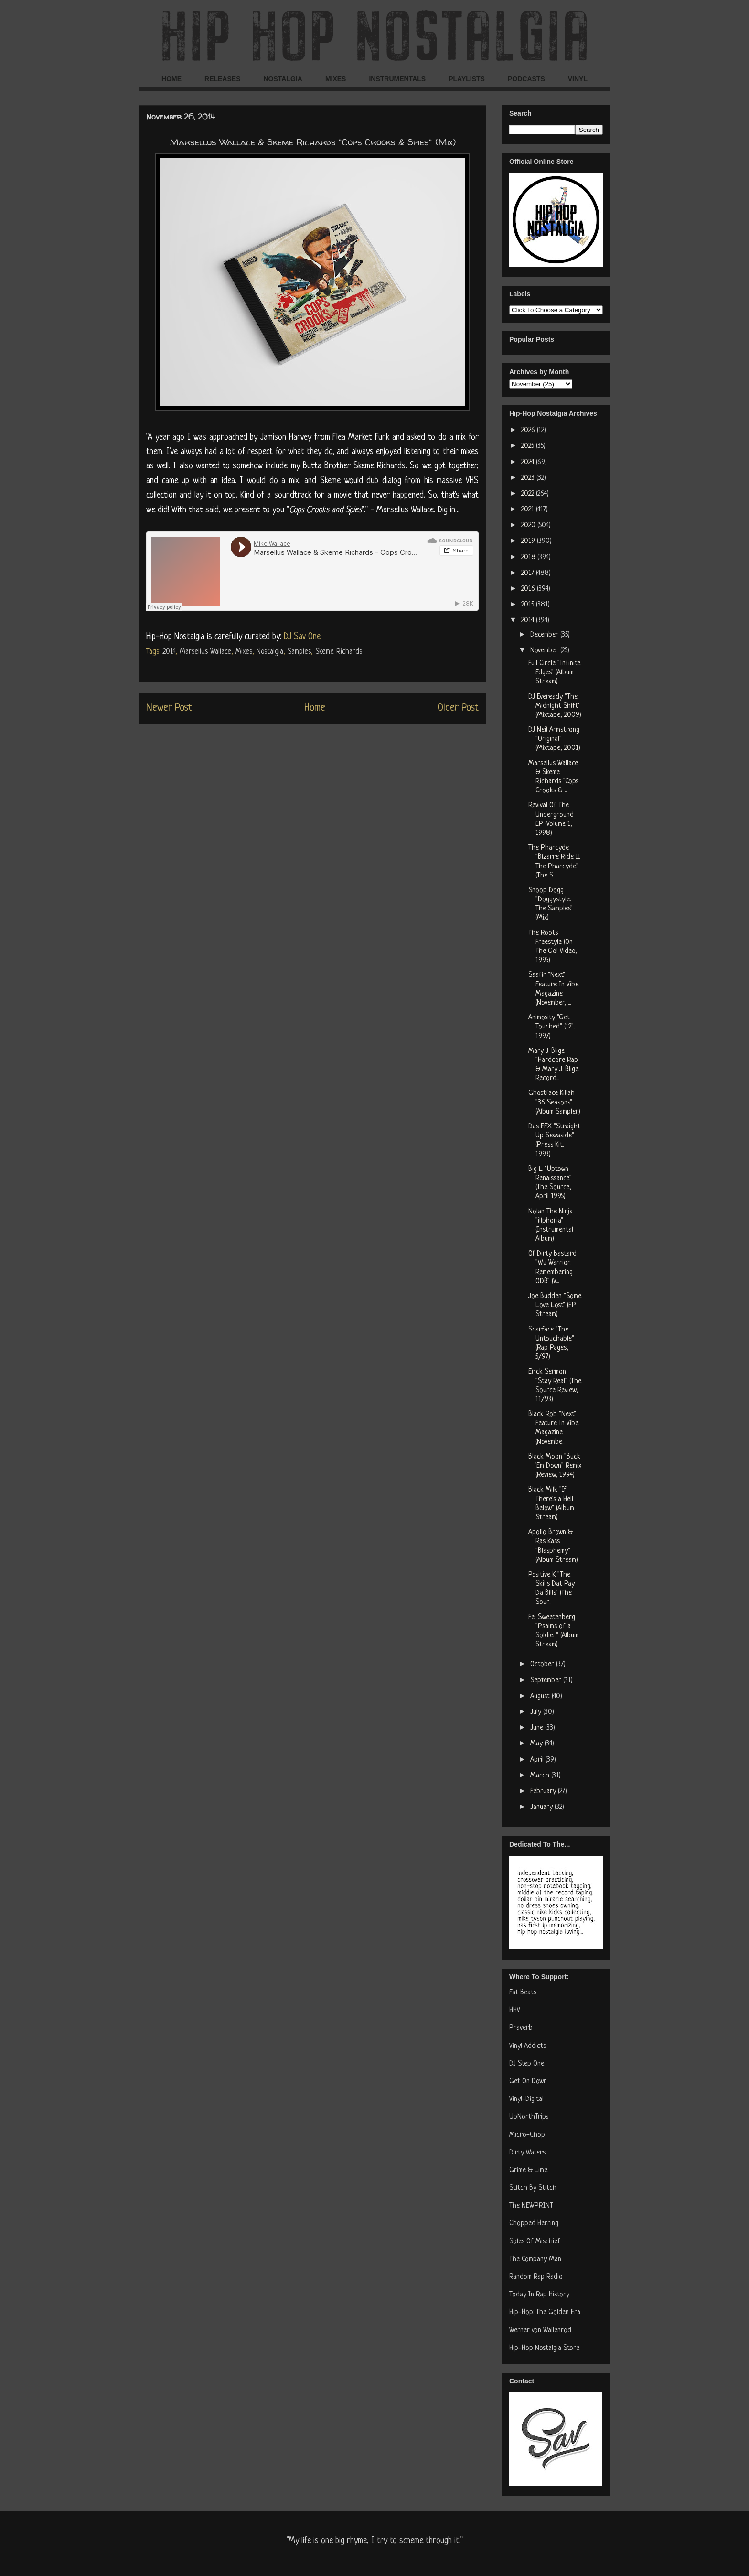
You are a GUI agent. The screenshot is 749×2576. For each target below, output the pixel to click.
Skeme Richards (338, 652)
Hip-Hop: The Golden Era (544, 2312)
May (537, 1744)
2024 (528, 462)
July (536, 1712)
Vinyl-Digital (526, 2099)
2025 (528, 446)
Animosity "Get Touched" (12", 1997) (552, 1027)
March (540, 1776)
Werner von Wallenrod (540, 2331)
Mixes (243, 652)
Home (314, 708)
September (546, 1681)
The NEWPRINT (531, 2206)
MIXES (335, 79)
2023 (528, 478)
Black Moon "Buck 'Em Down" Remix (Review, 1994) (554, 1466)
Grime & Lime (528, 2170)
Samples (299, 652)
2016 (529, 589)
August (541, 1696)
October (543, 1664)
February (544, 1791)
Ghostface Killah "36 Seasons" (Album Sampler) (554, 1102)
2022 (528, 494)
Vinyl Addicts (527, 2046)
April (538, 1760)
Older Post (458, 708)
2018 (529, 557)
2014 (168, 652)
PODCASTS (526, 79)
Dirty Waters (527, 2153)
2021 (528, 510)
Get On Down (528, 2082)
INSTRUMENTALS (397, 79)
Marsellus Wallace (205, 652)
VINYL (578, 79)
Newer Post (169, 708)
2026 (529, 430)
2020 (529, 525)
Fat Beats (522, 1993)
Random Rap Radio (536, 2277)
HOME (171, 79)
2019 (529, 541)
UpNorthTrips (528, 2117)
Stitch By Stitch (532, 2188)
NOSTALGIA (282, 79)
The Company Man (535, 2259)
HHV (514, 2010)
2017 (528, 573)
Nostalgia (270, 652)
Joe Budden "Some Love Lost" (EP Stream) (554, 1305)
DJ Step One (526, 2064)
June (537, 1728)
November (545, 651)
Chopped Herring (533, 2223)
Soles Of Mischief (534, 2242)
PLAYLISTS (467, 79)
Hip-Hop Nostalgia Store (544, 2348)
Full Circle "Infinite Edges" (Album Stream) (554, 673)
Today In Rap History (539, 2295)
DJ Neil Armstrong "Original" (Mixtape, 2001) (554, 739)
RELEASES (222, 79)
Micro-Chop (527, 2135)
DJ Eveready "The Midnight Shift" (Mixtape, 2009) (554, 706)
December (545, 635)
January (542, 1807)
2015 (528, 605)
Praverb (521, 2028)
